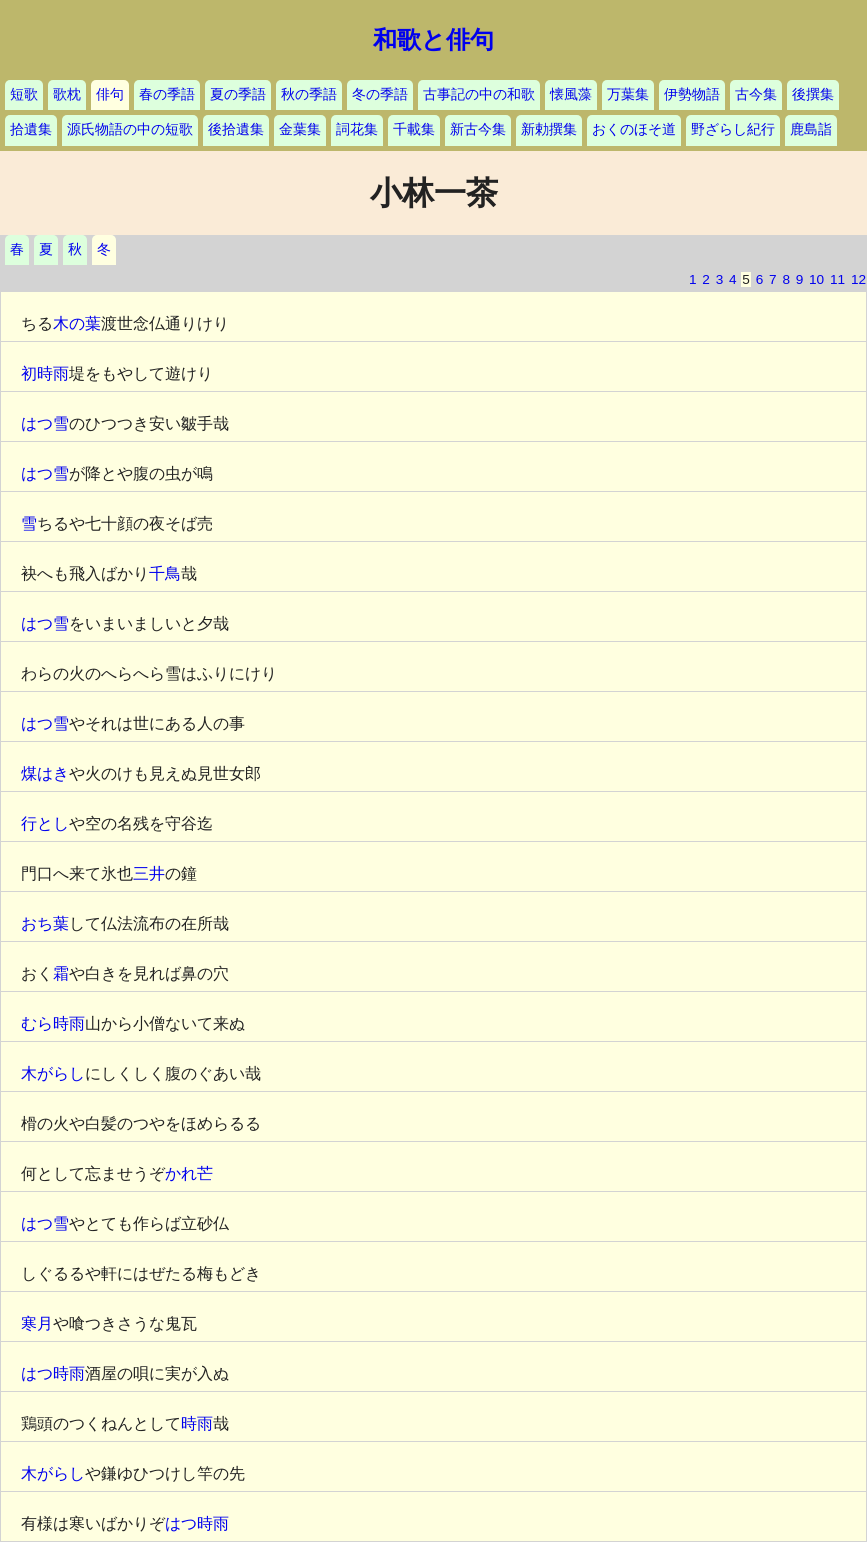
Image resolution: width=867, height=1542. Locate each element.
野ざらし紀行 (733, 129)
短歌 (24, 94)
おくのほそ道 (634, 129)
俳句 (110, 94)
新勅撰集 (549, 129)
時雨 (197, 1423)
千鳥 (165, 573)
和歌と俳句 (433, 40)
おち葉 (45, 923)
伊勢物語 (692, 94)
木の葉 (77, 323)
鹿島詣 (811, 129)
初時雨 (45, 373)
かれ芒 (189, 1173)
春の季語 (167, 94)
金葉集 (300, 129)
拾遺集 (31, 129)
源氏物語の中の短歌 (130, 129)
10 (816, 279)
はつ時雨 (53, 1373)
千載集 (414, 129)
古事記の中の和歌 (479, 94)
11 (837, 279)
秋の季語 (309, 94)
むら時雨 (53, 1023)
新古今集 (478, 129)
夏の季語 (238, 94)
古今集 (756, 94)
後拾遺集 (236, 129)
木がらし (53, 1073)
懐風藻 (571, 94)
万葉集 (628, 94)
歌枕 (67, 94)
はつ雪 (45, 423)
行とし (45, 823)
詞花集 (357, 129)
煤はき (45, 773)
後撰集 (813, 94)
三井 (149, 873)
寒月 (37, 1323)
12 (858, 279)
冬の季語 (380, 94)
